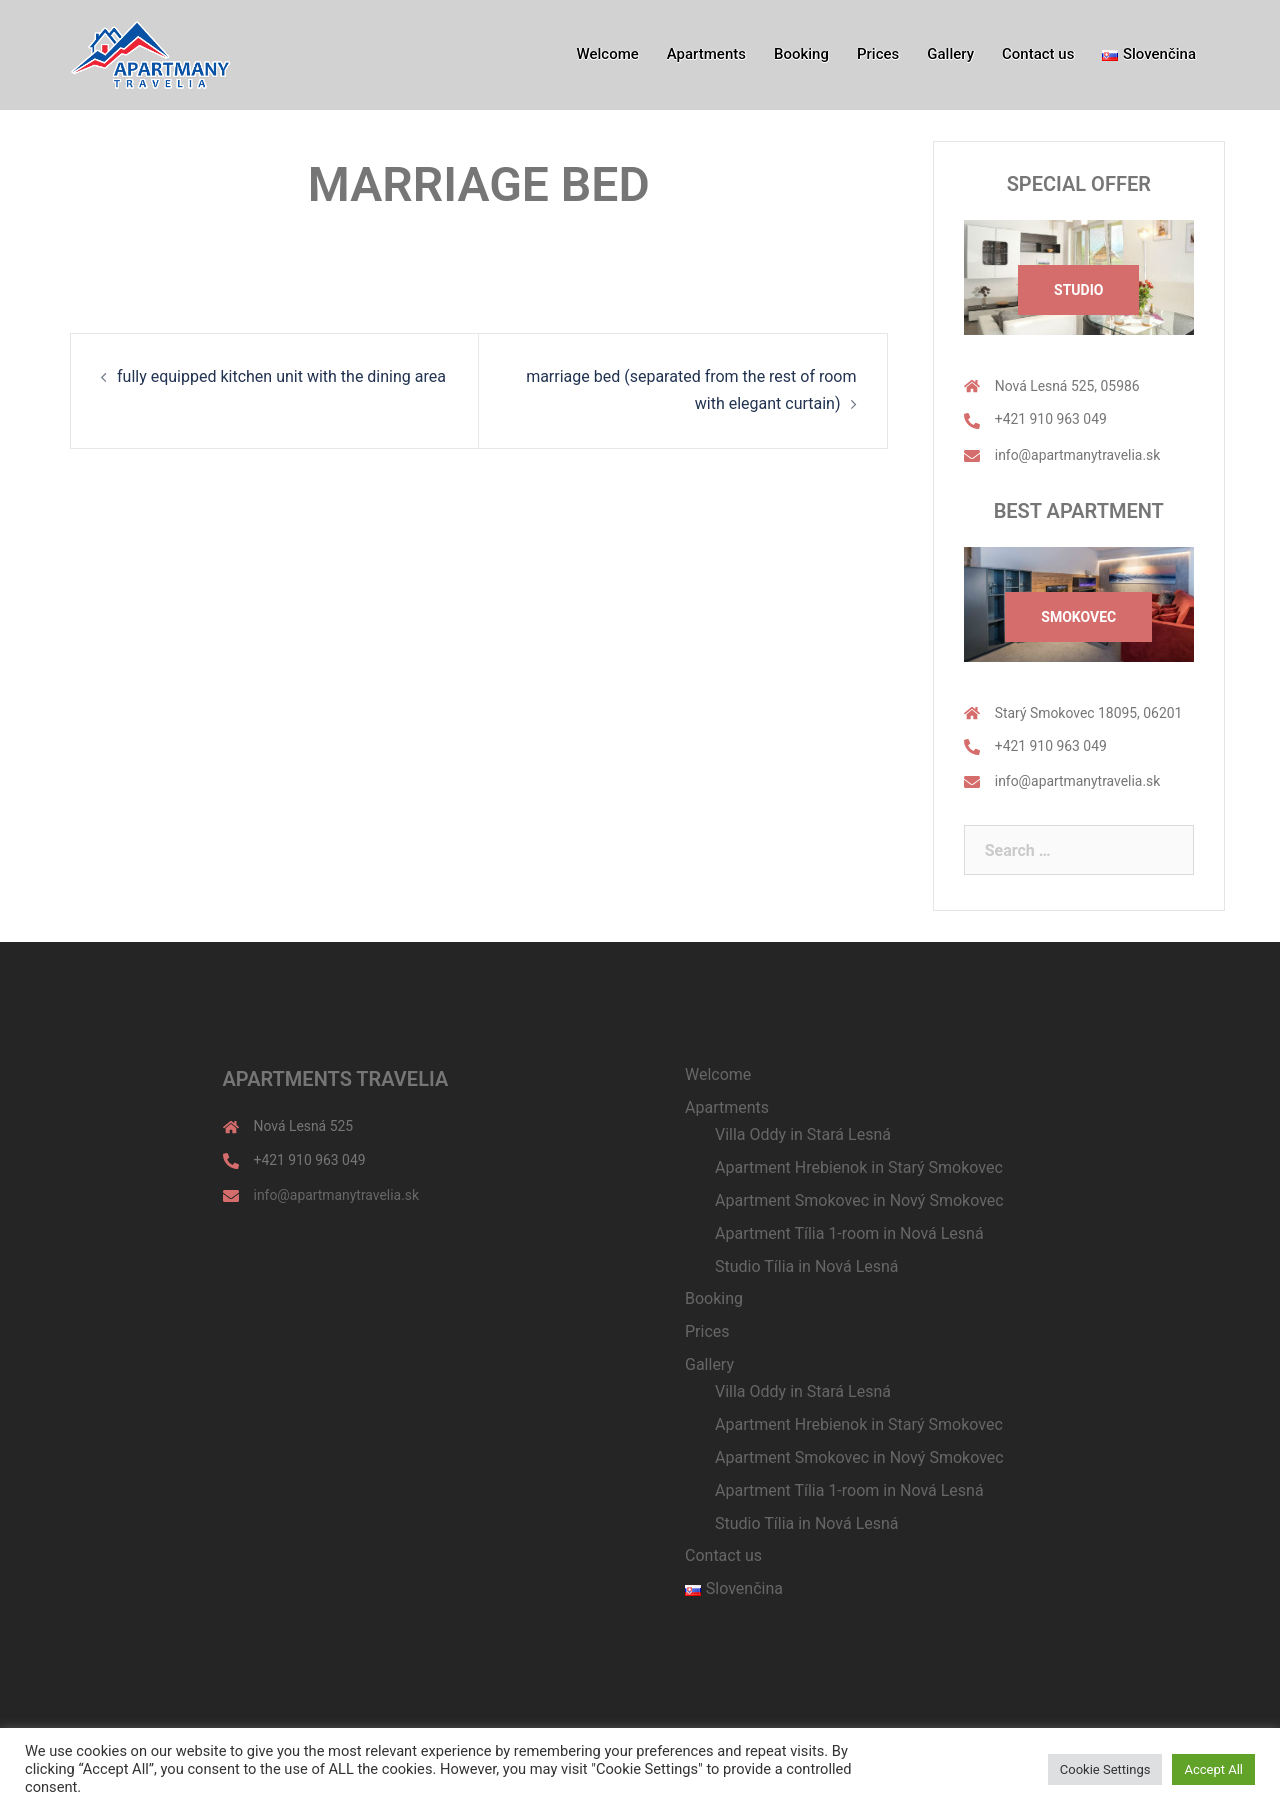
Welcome (608, 54)
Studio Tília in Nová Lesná (807, 1266)
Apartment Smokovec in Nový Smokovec (859, 1200)
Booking (801, 54)
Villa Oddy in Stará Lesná (803, 1134)
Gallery (950, 54)
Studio (1078, 290)
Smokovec (1078, 617)
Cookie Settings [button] (1105, 1769)
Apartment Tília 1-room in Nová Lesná (849, 1233)
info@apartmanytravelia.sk (1078, 455)
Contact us (1038, 54)
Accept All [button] (1213, 1769)
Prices (878, 54)
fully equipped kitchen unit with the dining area (281, 376)
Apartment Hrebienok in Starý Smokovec (859, 1167)
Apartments (706, 54)
